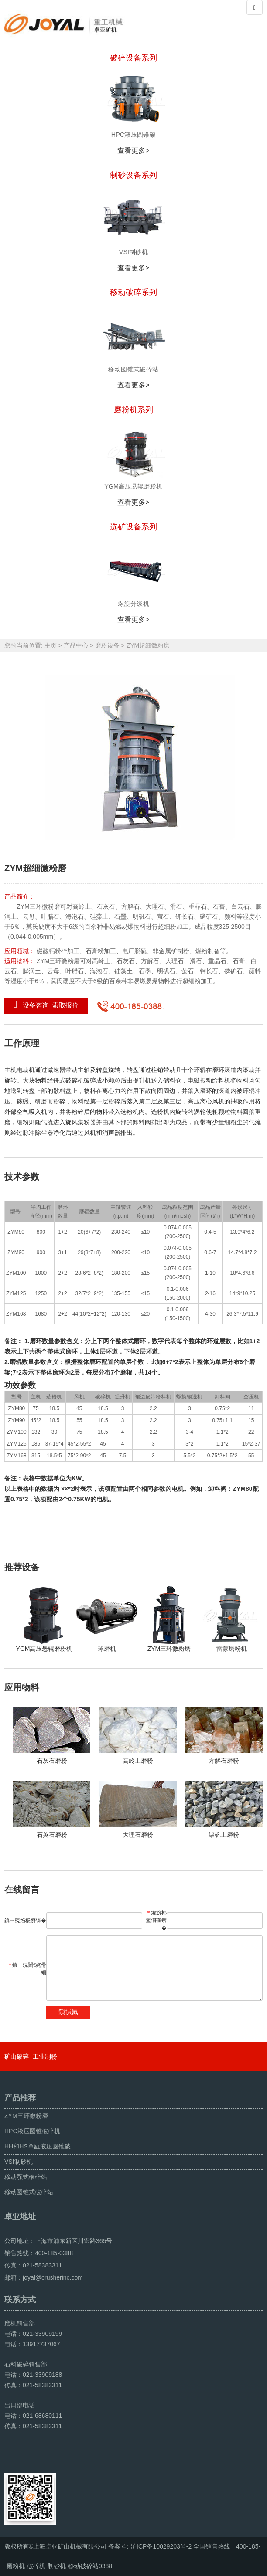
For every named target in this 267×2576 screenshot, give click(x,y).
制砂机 (57, 2565)
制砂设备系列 (133, 175)
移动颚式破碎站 (25, 2176)
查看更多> (133, 150)
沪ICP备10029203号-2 (161, 2546)
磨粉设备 (107, 645)
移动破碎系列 (133, 292)
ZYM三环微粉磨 (26, 2115)
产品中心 (76, 645)
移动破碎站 (83, 2565)
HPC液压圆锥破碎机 (32, 2131)
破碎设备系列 (133, 58)
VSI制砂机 (18, 2161)
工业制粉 (45, 2056)
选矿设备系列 (133, 527)
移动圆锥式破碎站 (28, 2192)
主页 (50, 645)
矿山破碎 (16, 2056)
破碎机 (36, 2565)
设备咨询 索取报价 (46, 1004)
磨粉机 (16, 2565)
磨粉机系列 (133, 409)
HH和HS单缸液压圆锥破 (37, 2146)
